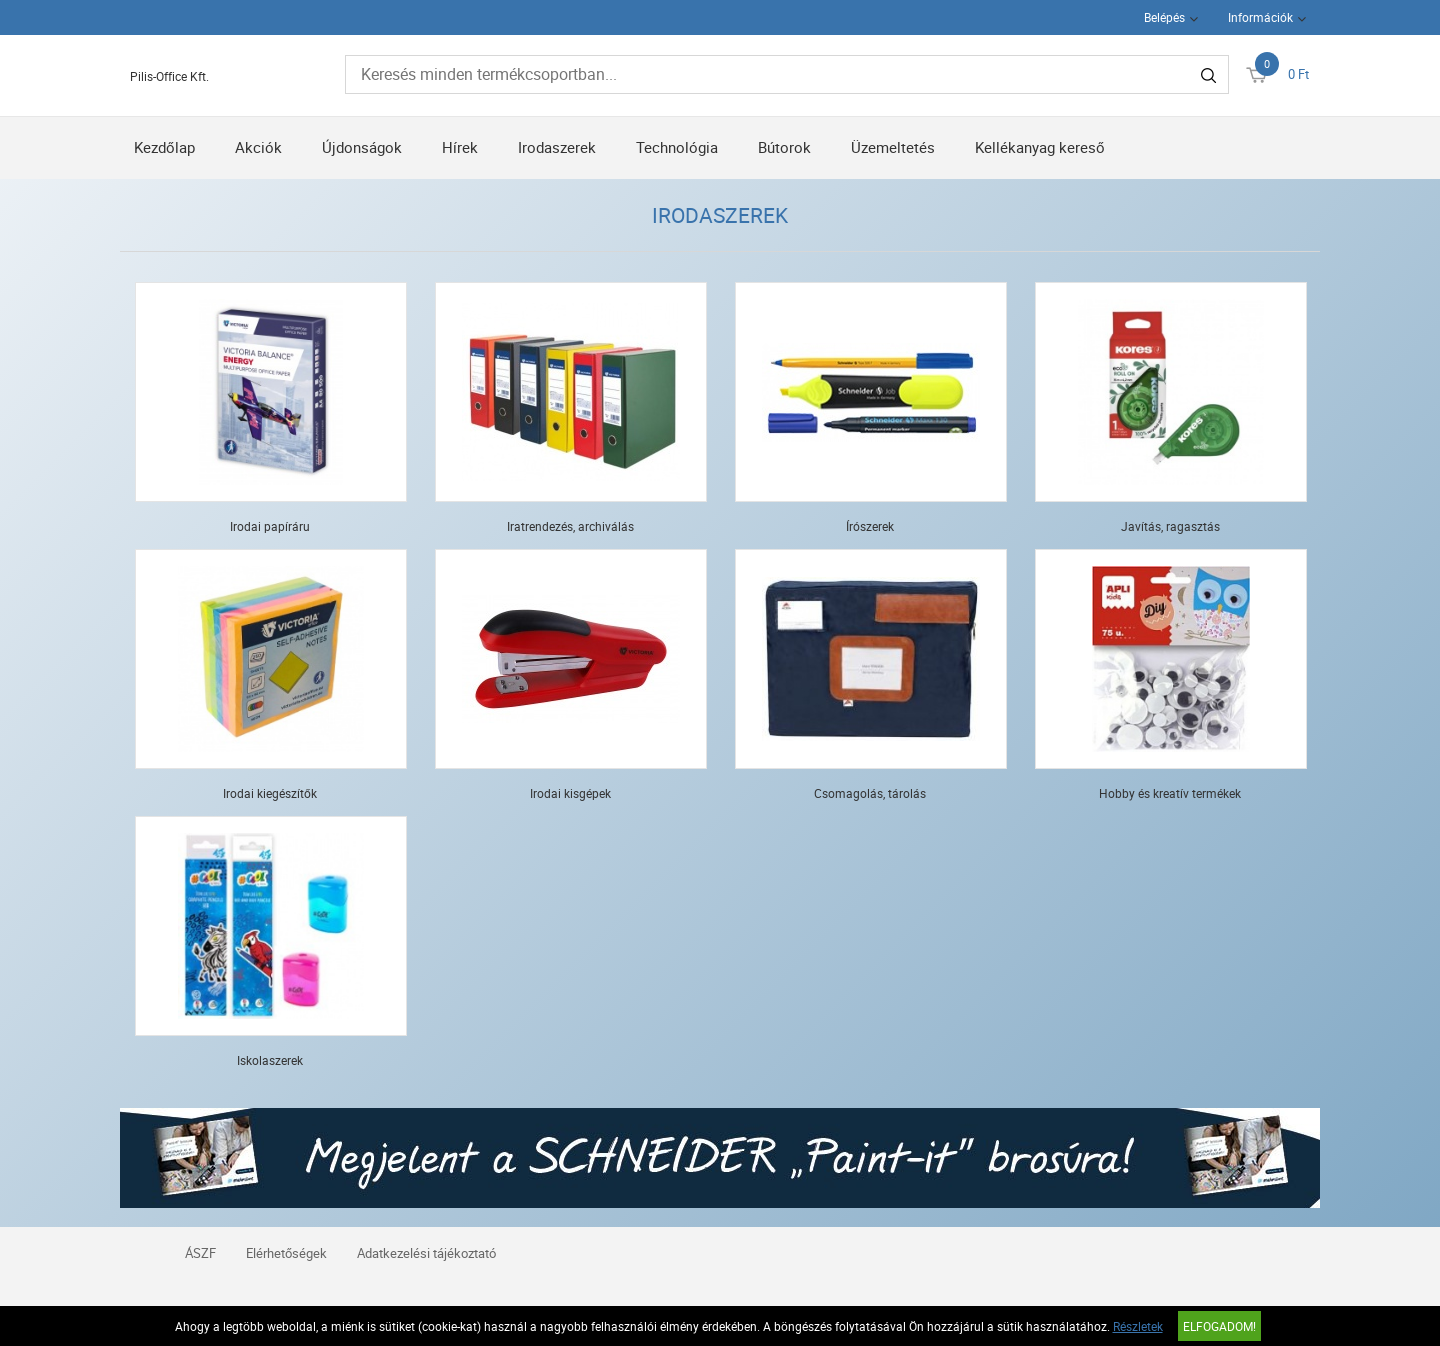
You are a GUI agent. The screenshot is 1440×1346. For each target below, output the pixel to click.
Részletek (1138, 1326)
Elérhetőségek (286, 1253)
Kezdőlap (164, 147)
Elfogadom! (1219, 1326)
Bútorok (784, 147)
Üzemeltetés (893, 147)
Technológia (677, 147)
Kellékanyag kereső (1040, 147)
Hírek (460, 147)
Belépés (1164, 17)
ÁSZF (200, 1253)
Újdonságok (362, 147)
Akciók (258, 147)
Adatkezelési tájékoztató (426, 1253)
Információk (1260, 17)
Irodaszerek (557, 147)
